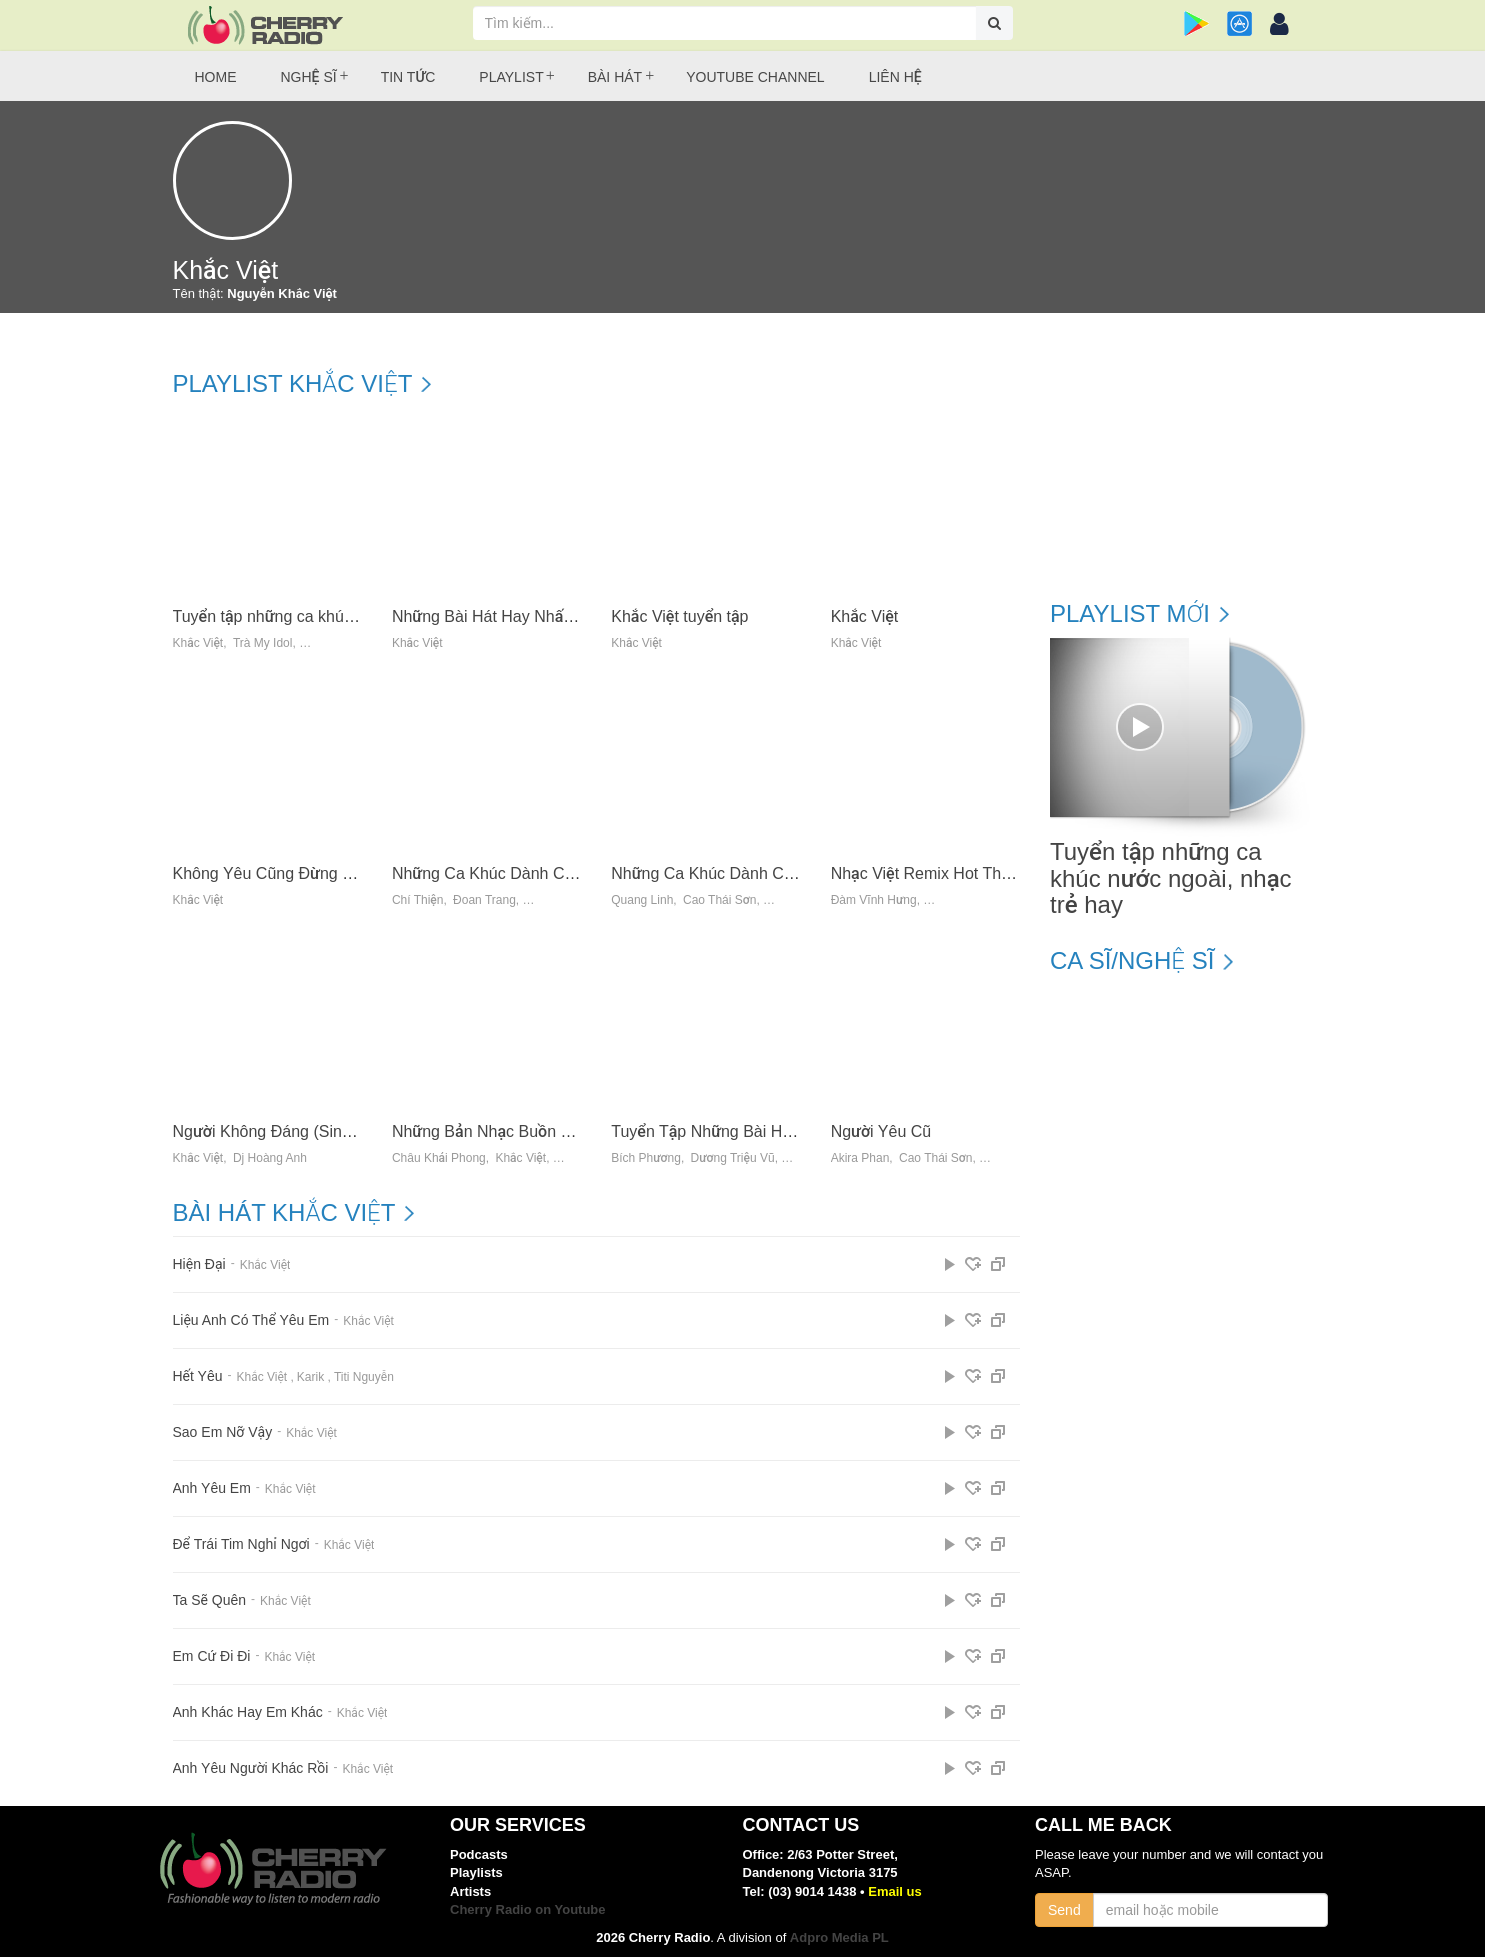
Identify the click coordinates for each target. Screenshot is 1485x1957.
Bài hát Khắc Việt (284, 1213)
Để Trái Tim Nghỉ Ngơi (241, 1544)
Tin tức (408, 77)
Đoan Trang (484, 900)
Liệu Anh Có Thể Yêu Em (251, 1320)
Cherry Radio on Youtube (528, 1909)
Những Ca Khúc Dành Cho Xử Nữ (731, 873)
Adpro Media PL (839, 1937)
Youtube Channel (755, 77)
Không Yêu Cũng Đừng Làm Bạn (289, 873)
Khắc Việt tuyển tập (679, 616)
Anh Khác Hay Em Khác (248, 1712)
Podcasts (479, 1854)
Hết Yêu (198, 1376)
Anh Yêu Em (212, 1488)
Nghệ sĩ (309, 77)
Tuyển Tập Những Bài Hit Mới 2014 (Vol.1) (761, 1131)
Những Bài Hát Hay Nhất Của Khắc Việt (533, 616)
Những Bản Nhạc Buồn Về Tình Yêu (520, 1131)
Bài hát (615, 77)
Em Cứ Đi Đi (212, 1656)
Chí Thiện (418, 900)
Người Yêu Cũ (881, 1131)
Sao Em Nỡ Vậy (223, 1432)
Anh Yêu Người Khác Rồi (251, 1768)
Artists (470, 1891)
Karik (310, 1377)
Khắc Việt (198, 643)
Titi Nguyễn (364, 1377)
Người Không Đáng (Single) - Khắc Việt (312, 1131)
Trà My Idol (263, 643)
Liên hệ (895, 77)
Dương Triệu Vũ (733, 1158)
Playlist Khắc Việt (293, 384)
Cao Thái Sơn (719, 900)
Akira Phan (860, 1158)
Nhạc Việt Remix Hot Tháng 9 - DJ (953, 873)
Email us (894, 1891)
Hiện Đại (199, 1264)
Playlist (511, 77)
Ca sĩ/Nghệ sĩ (1132, 961)
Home (216, 77)
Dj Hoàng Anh (270, 1158)
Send (1064, 1910)
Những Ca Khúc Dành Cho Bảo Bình (522, 873)
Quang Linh (642, 900)
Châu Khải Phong (439, 1158)
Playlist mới (1130, 614)
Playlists (476, 1872)
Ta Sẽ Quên (210, 1600)
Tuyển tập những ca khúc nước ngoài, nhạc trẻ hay (353, 616)
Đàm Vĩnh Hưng (874, 900)
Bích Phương (646, 1158)
